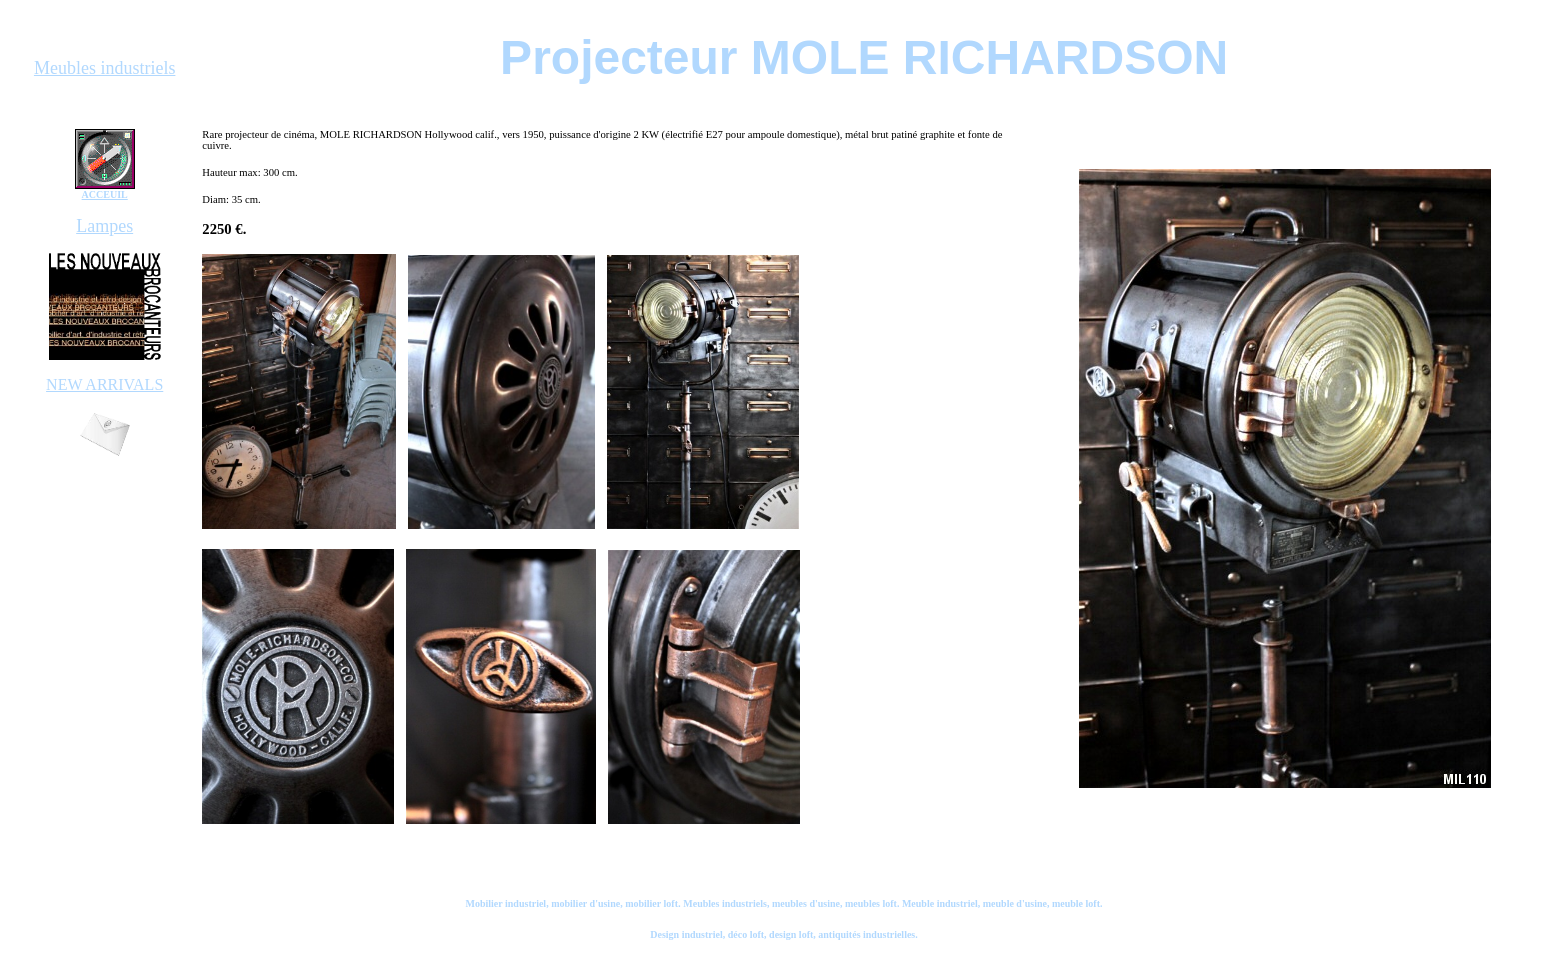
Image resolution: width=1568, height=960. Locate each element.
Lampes (104, 226)
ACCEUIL (105, 194)
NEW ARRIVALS (104, 384)
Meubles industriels (105, 68)
